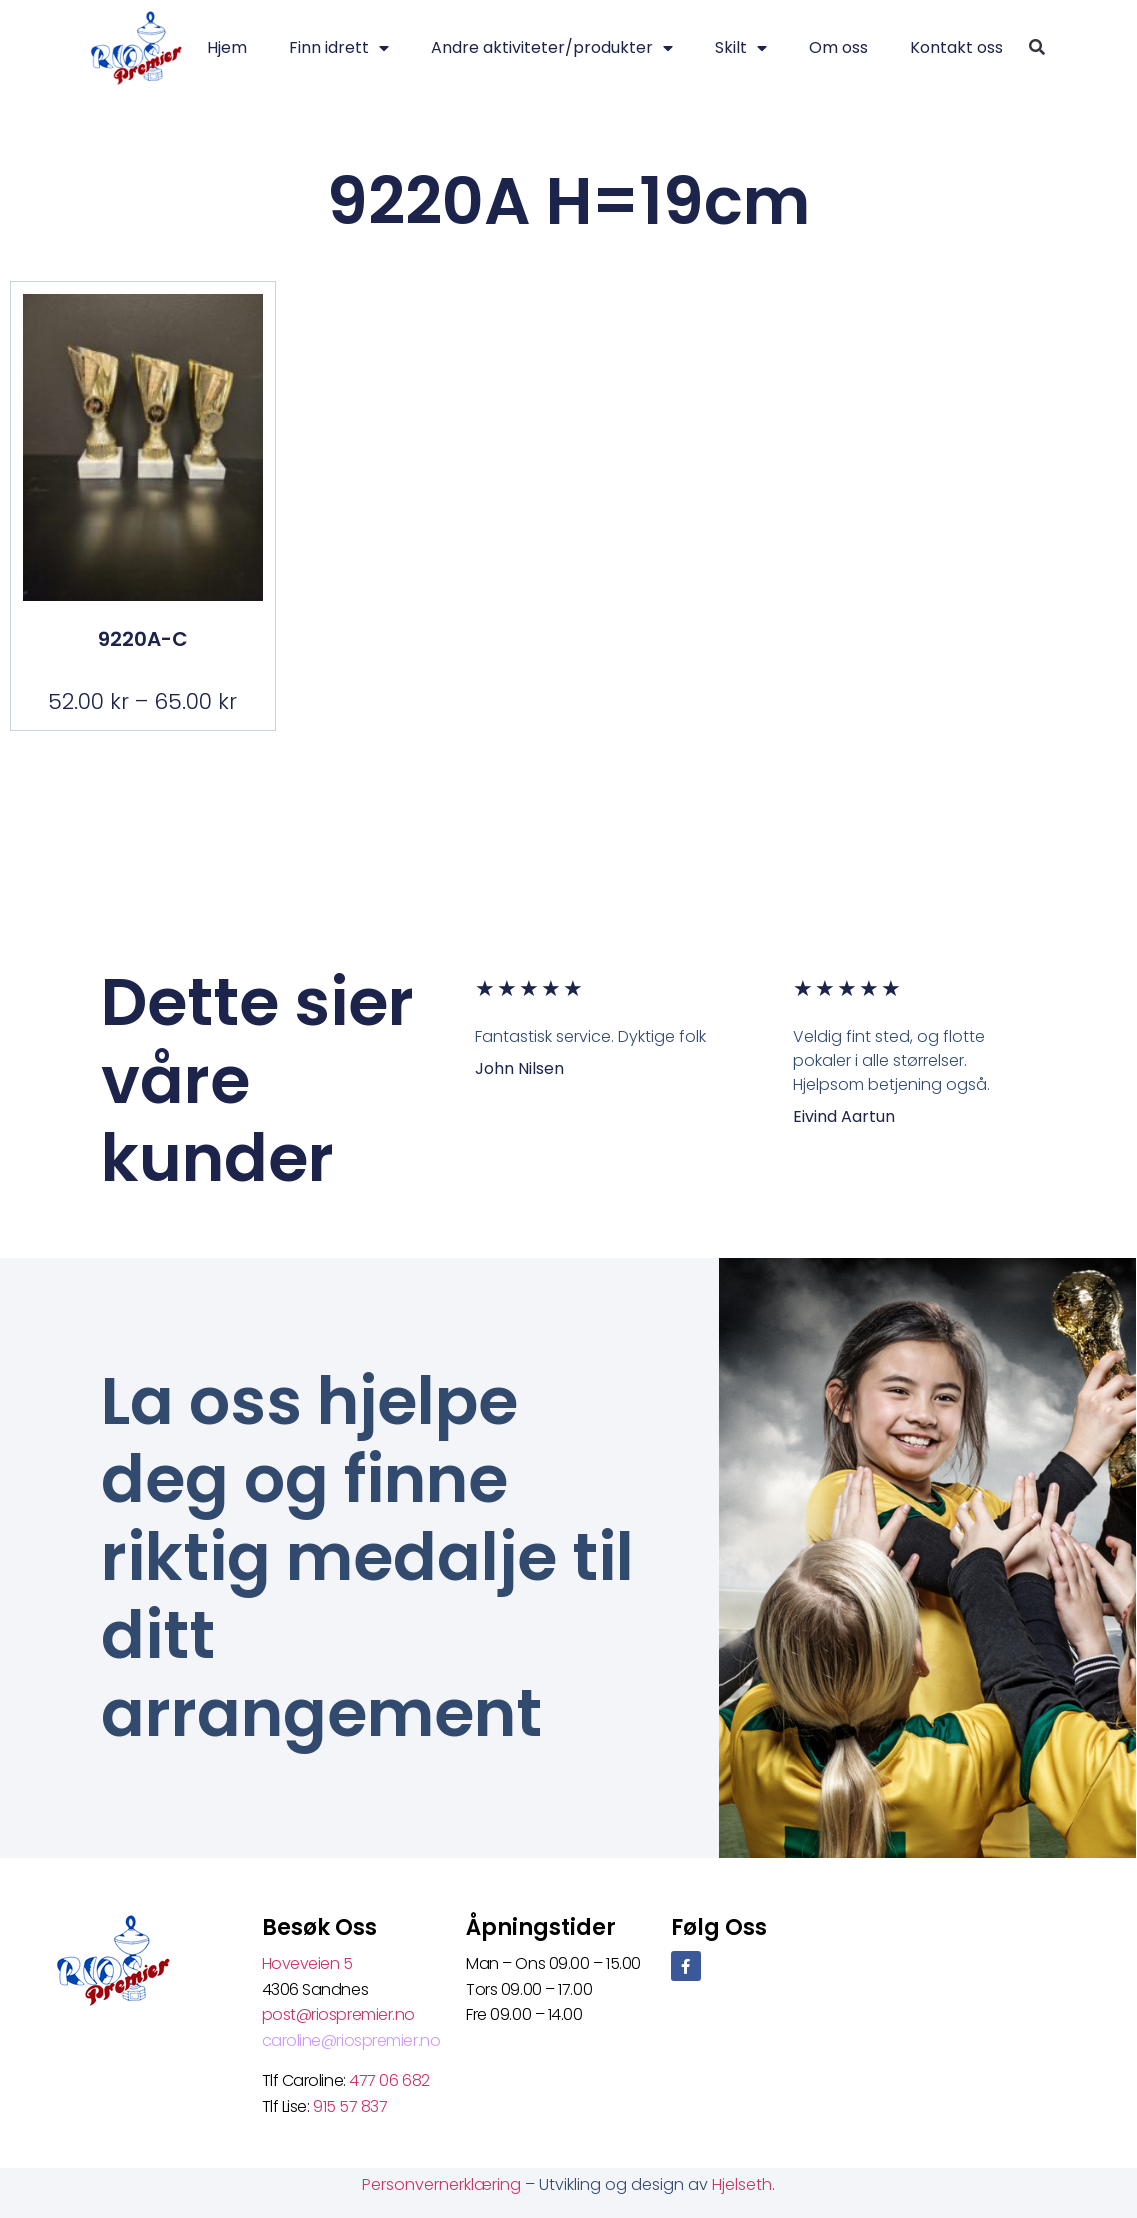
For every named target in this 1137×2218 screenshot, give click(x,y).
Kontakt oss (956, 47)
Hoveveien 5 (307, 1963)
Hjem (227, 47)
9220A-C (143, 639)
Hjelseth (742, 2184)
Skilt (741, 48)
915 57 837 (350, 2106)
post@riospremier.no (338, 2014)
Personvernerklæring (443, 2184)
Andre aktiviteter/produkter (552, 48)
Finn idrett (339, 48)
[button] (1036, 48)
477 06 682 (391, 2080)
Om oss (838, 47)
